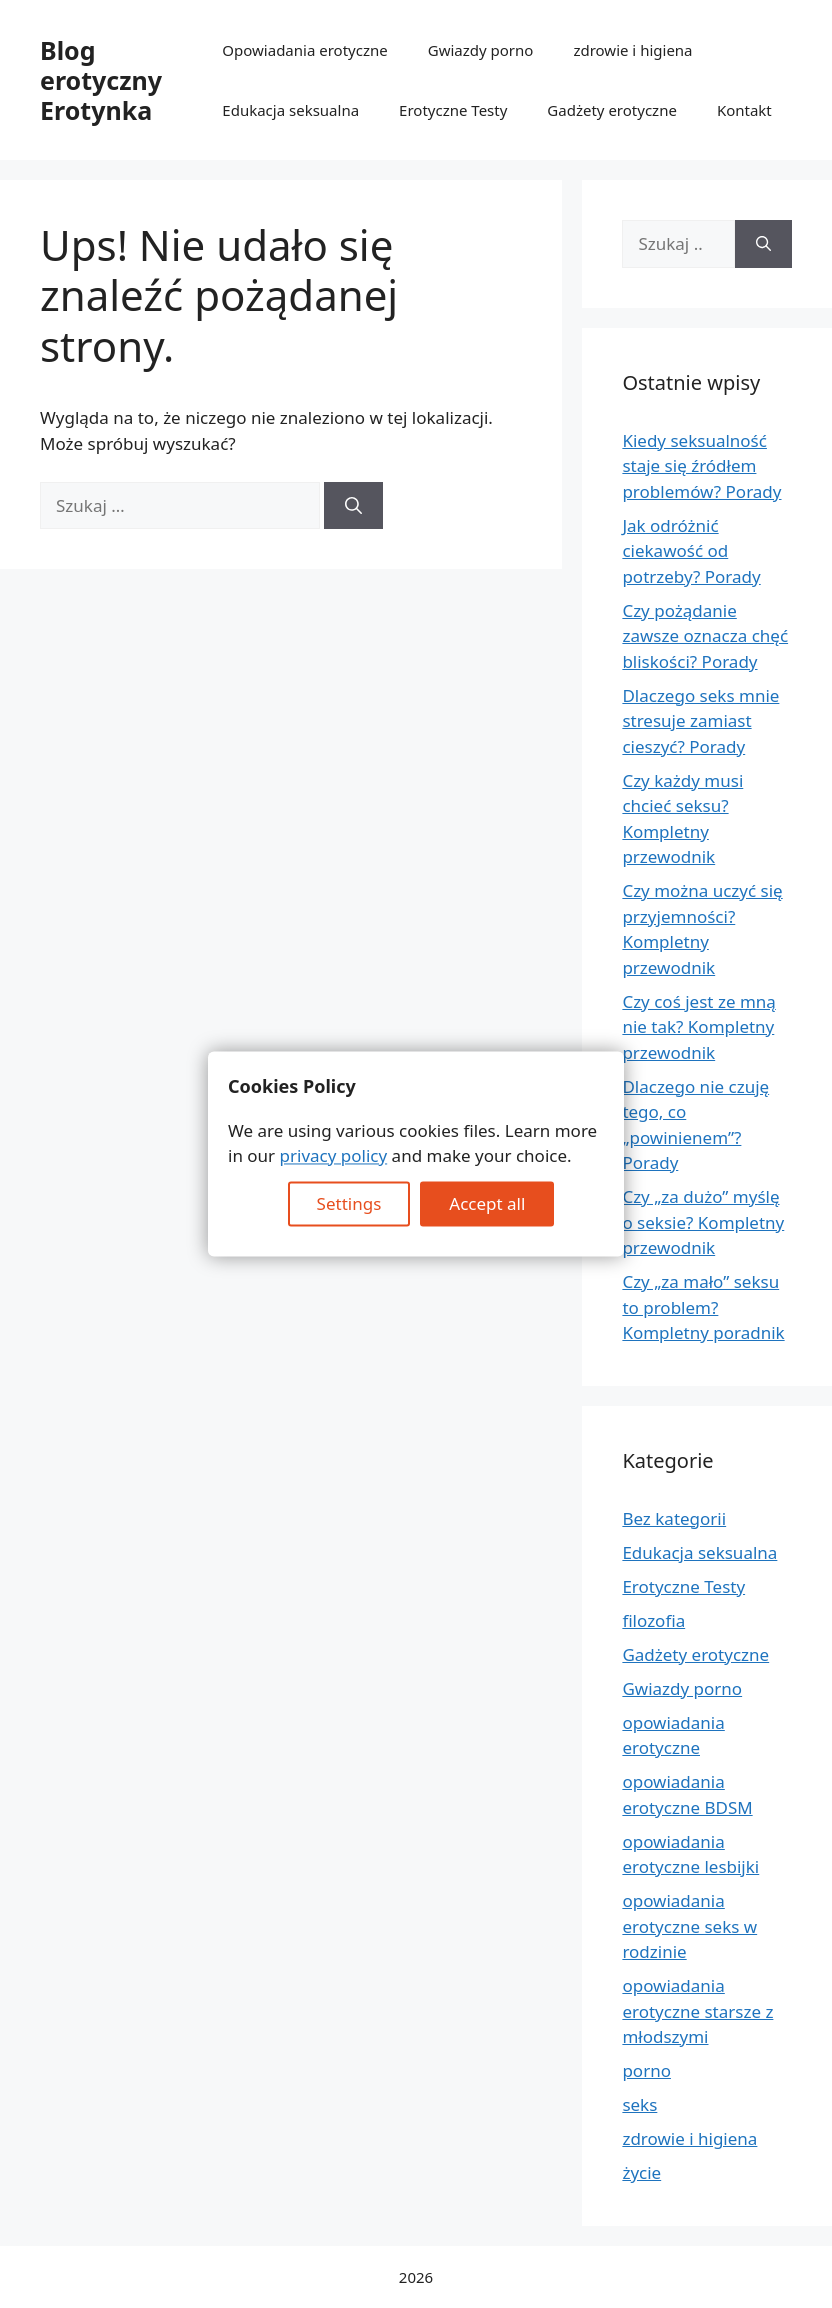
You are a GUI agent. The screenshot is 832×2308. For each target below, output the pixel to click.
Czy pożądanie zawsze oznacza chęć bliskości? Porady (705, 636)
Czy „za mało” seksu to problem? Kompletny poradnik (703, 1307)
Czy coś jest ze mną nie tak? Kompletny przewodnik (698, 1027)
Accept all (487, 1203)
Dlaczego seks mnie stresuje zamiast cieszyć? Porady (700, 721)
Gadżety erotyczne (612, 110)
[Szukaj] (353, 506)
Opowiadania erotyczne (304, 50)
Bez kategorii (674, 1518)
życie (641, 2172)
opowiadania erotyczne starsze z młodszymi (697, 2011)
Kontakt (744, 110)
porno (646, 2070)
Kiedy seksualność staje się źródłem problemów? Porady (701, 466)
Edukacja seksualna (290, 110)
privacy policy (334, 1156)
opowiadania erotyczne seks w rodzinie (689, 1926)
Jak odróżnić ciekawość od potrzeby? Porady (691, 551)
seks (639, 2104)
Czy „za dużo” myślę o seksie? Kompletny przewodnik (703, 1222)
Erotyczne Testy (453, 110)
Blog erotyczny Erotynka (101, 80)
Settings (349, 1203)
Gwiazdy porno (481, 50)
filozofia (653, 1620)
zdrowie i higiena (632, 50)
